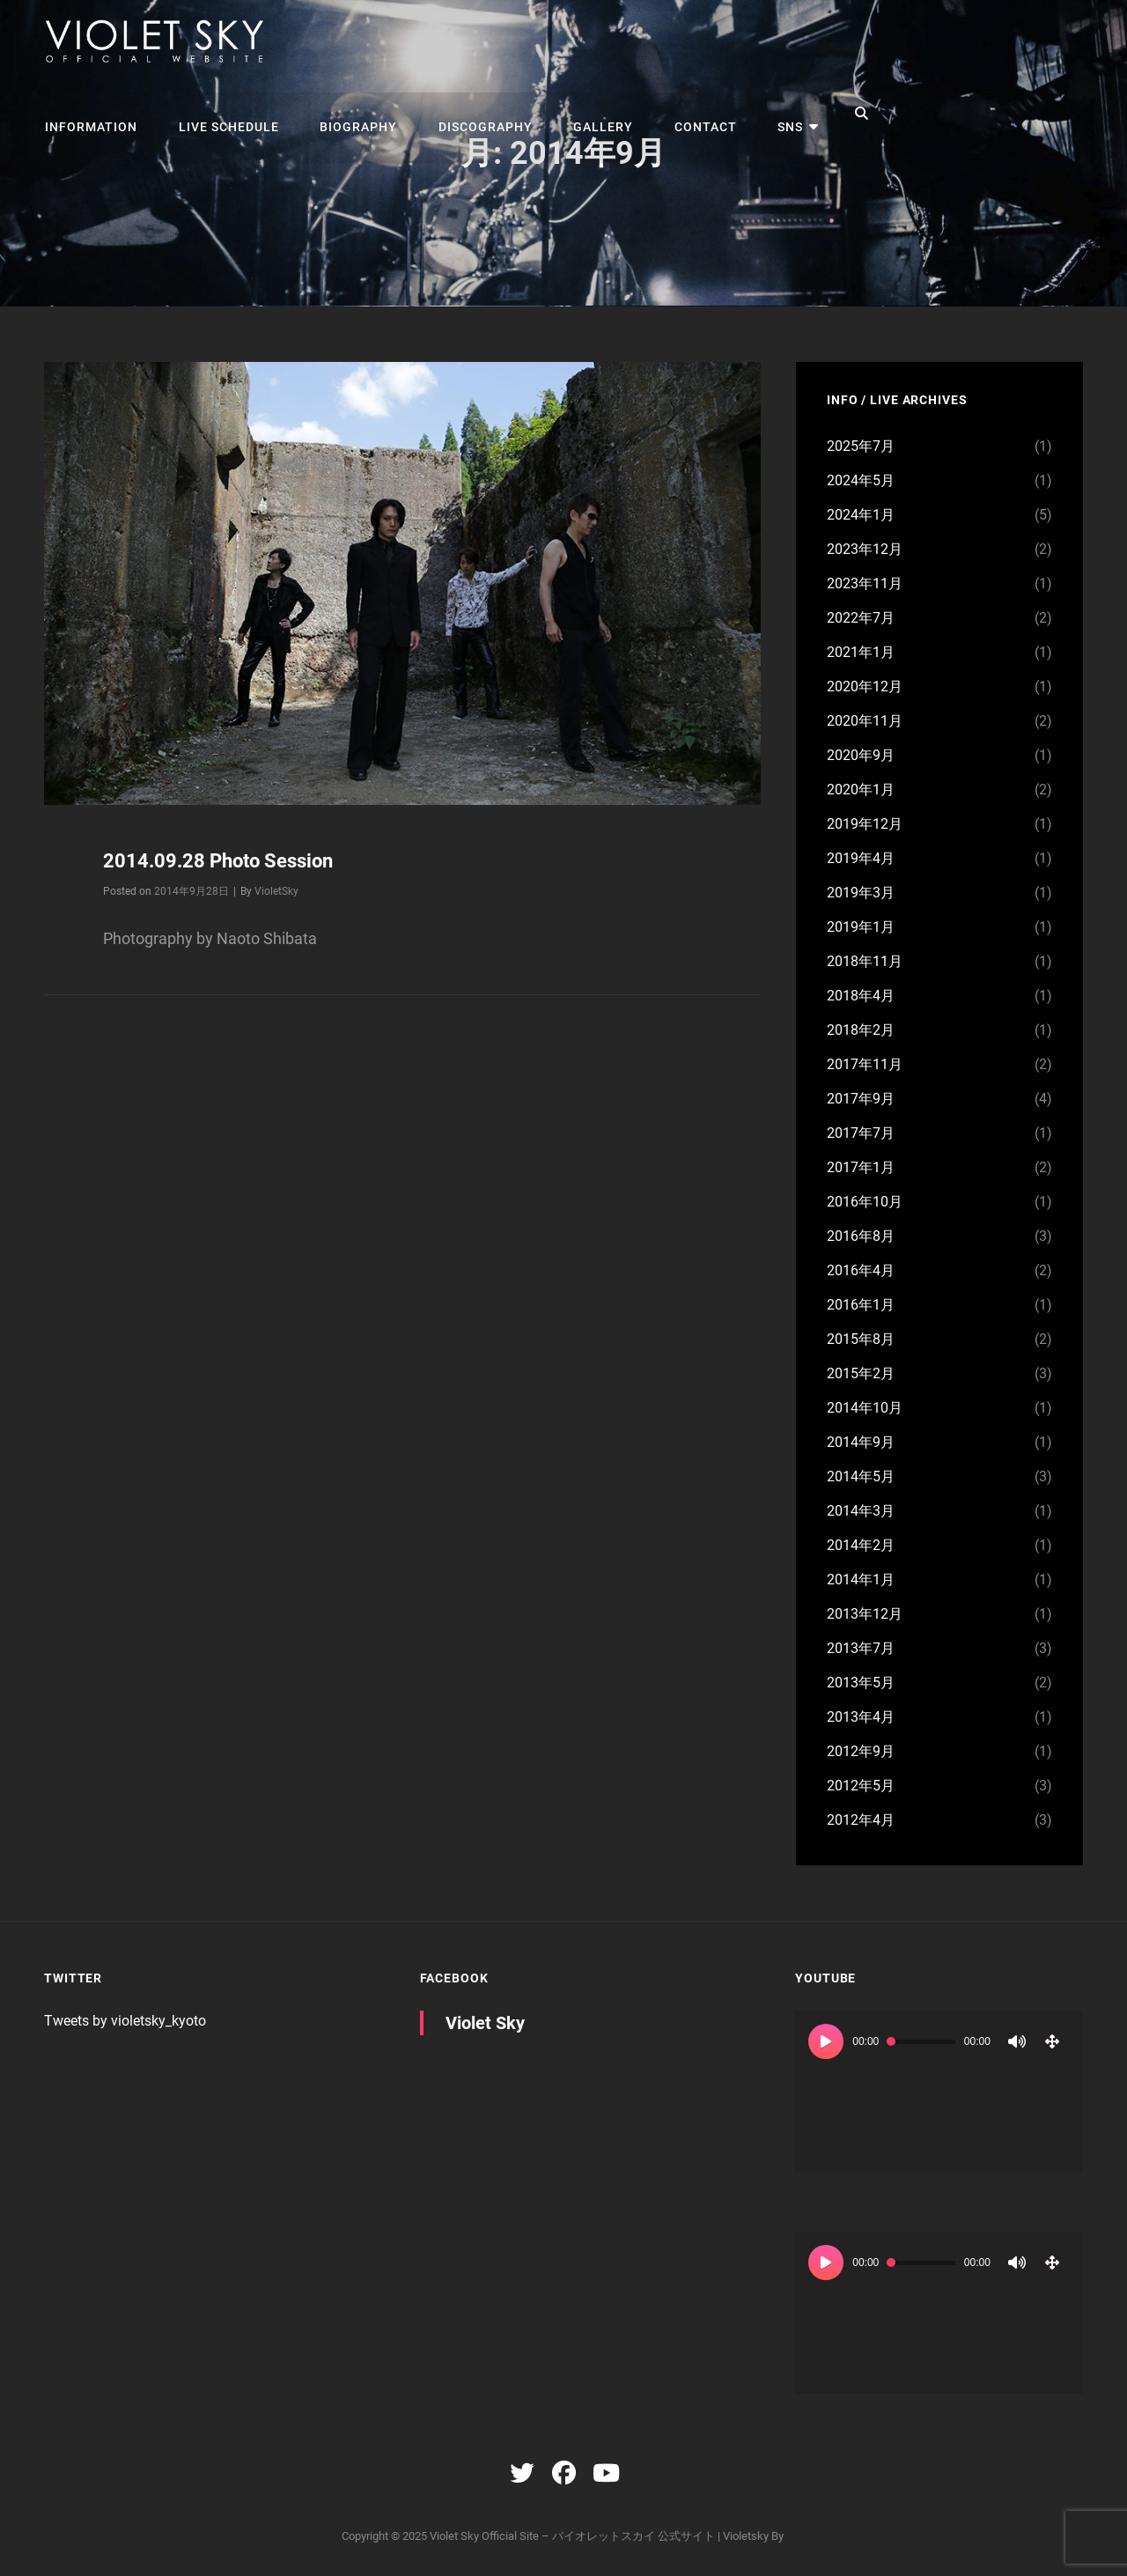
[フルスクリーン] (1052, 2041)
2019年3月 (861, 892)
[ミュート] (1017, 2041)
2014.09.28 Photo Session (218, 861)
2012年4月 (861, 1820)
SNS (776, 114)
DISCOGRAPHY (478, 114)
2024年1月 (861, 514)
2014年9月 (861, 1442)
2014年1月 (861, 1579)
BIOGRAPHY (353, 114)
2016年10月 (864, 1201)
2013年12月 (864, 1613)
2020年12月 (864, 686)
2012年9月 (861, 1751)
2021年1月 (861, 652)
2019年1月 (861, 927)
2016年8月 (861, 1236)
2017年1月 (861, 1167)
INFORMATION (90, 114)
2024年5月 (861, 480)
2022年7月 (861, 617)
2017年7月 (861, 1133)
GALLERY (593, 114)
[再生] (825, 2041)
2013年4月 (861, 1717)
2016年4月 (861, 1270)
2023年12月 (864, 549)
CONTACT (693, 114)
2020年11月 (864, 720)
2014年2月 (861, 1545)
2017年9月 (861, 1098)
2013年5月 (861, 1682)
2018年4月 (861, 995)
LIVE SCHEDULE (225, 114)
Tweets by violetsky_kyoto (125, 2020)
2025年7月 (861, 446)
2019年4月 (861, 858)
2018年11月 (864, 961)
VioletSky (276, 890)
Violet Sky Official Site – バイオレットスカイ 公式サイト (572, 2536)
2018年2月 (861, 1030)
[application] (939, 2092)
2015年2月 (861, 1373)
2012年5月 (861, 1785)
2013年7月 (861, 1648)
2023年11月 (864, 583)
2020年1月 (861, 789)
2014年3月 (861, 1510)
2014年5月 (861, 1476)
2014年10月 (864, 1407)
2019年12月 (864, 824)
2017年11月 (864, 1064)
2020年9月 (861, 755)
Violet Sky (485, 2022)
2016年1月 (861, 1304)
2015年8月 (861, 1339)
